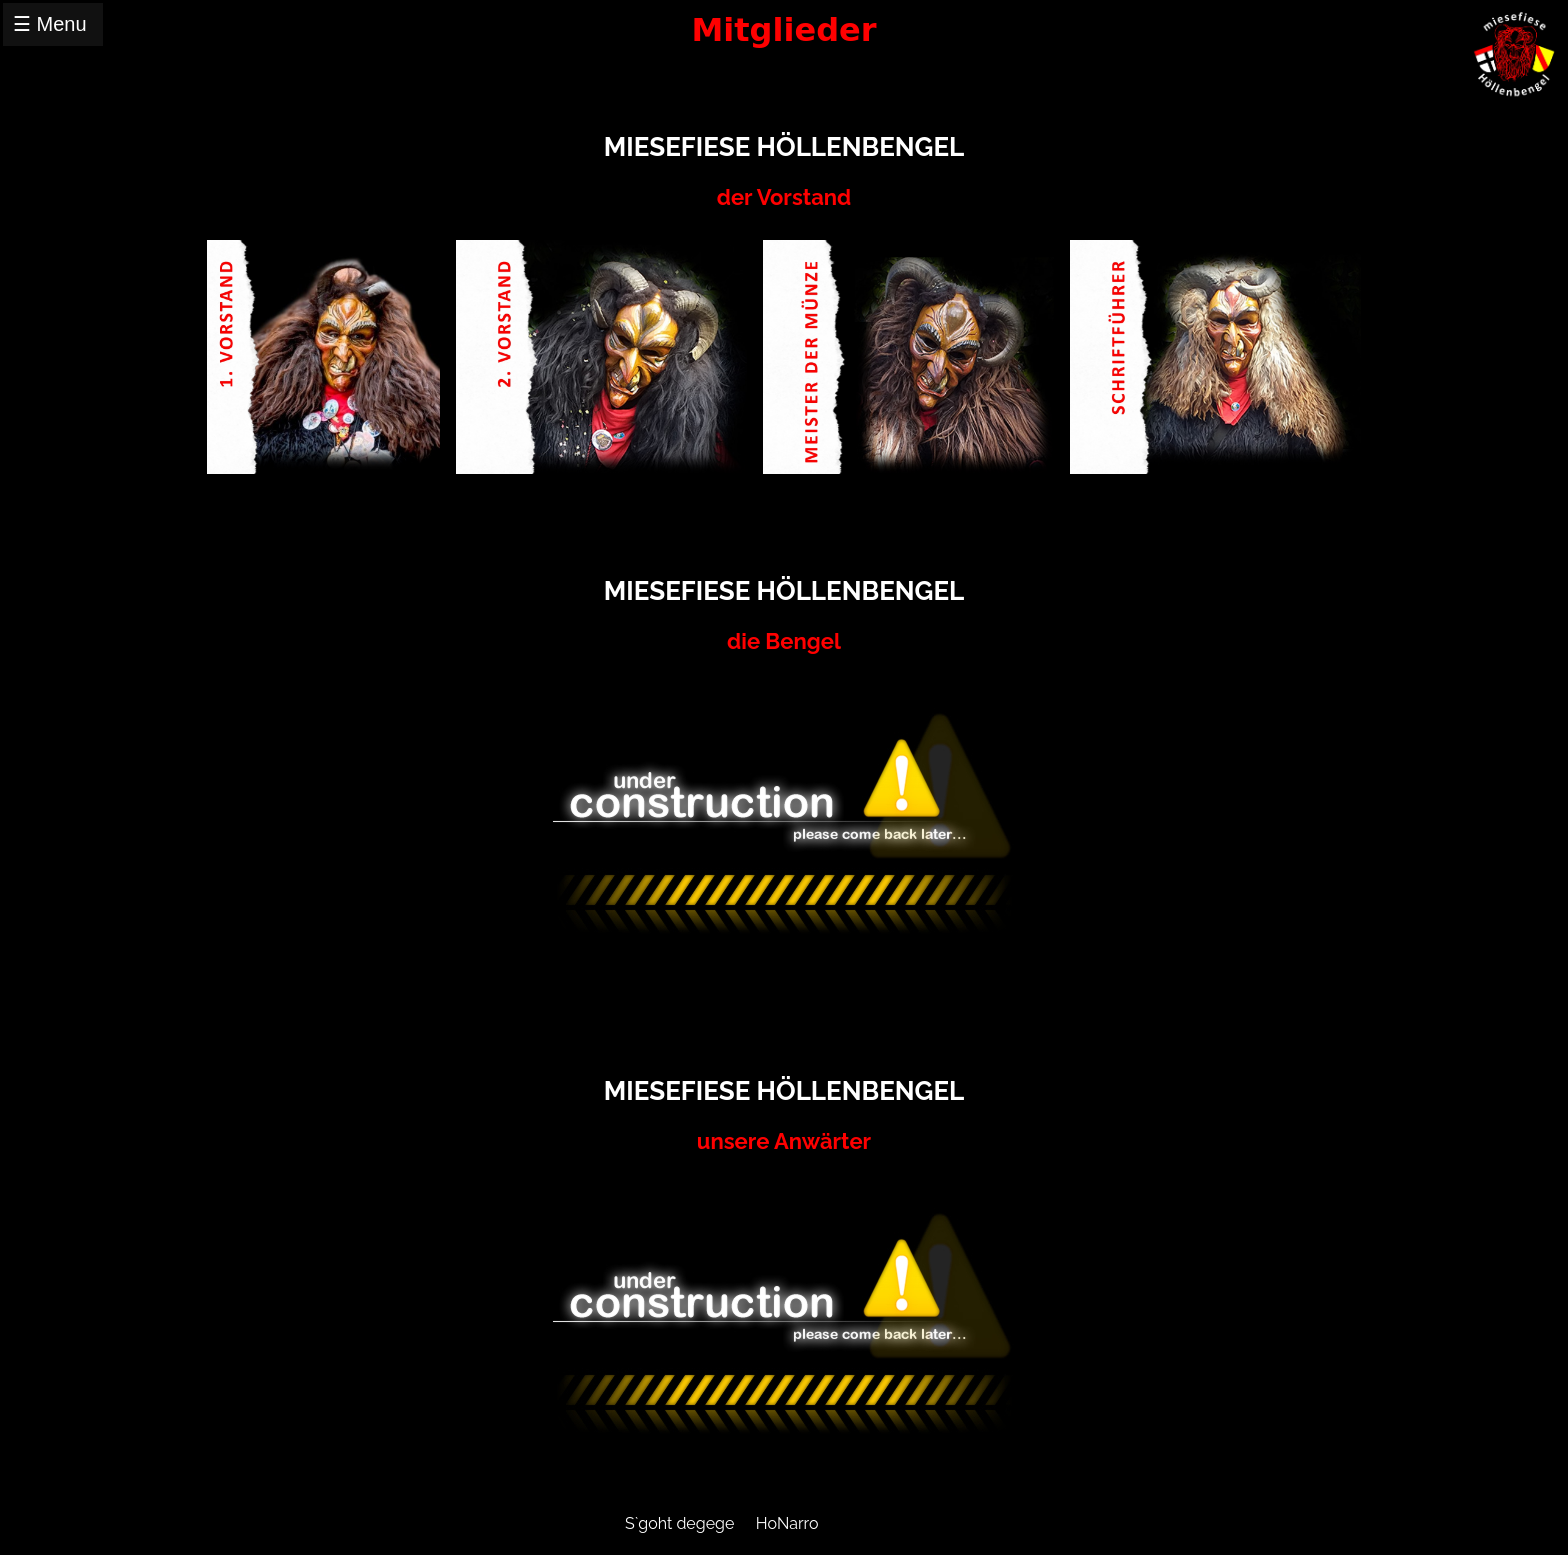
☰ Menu (50, 24)
